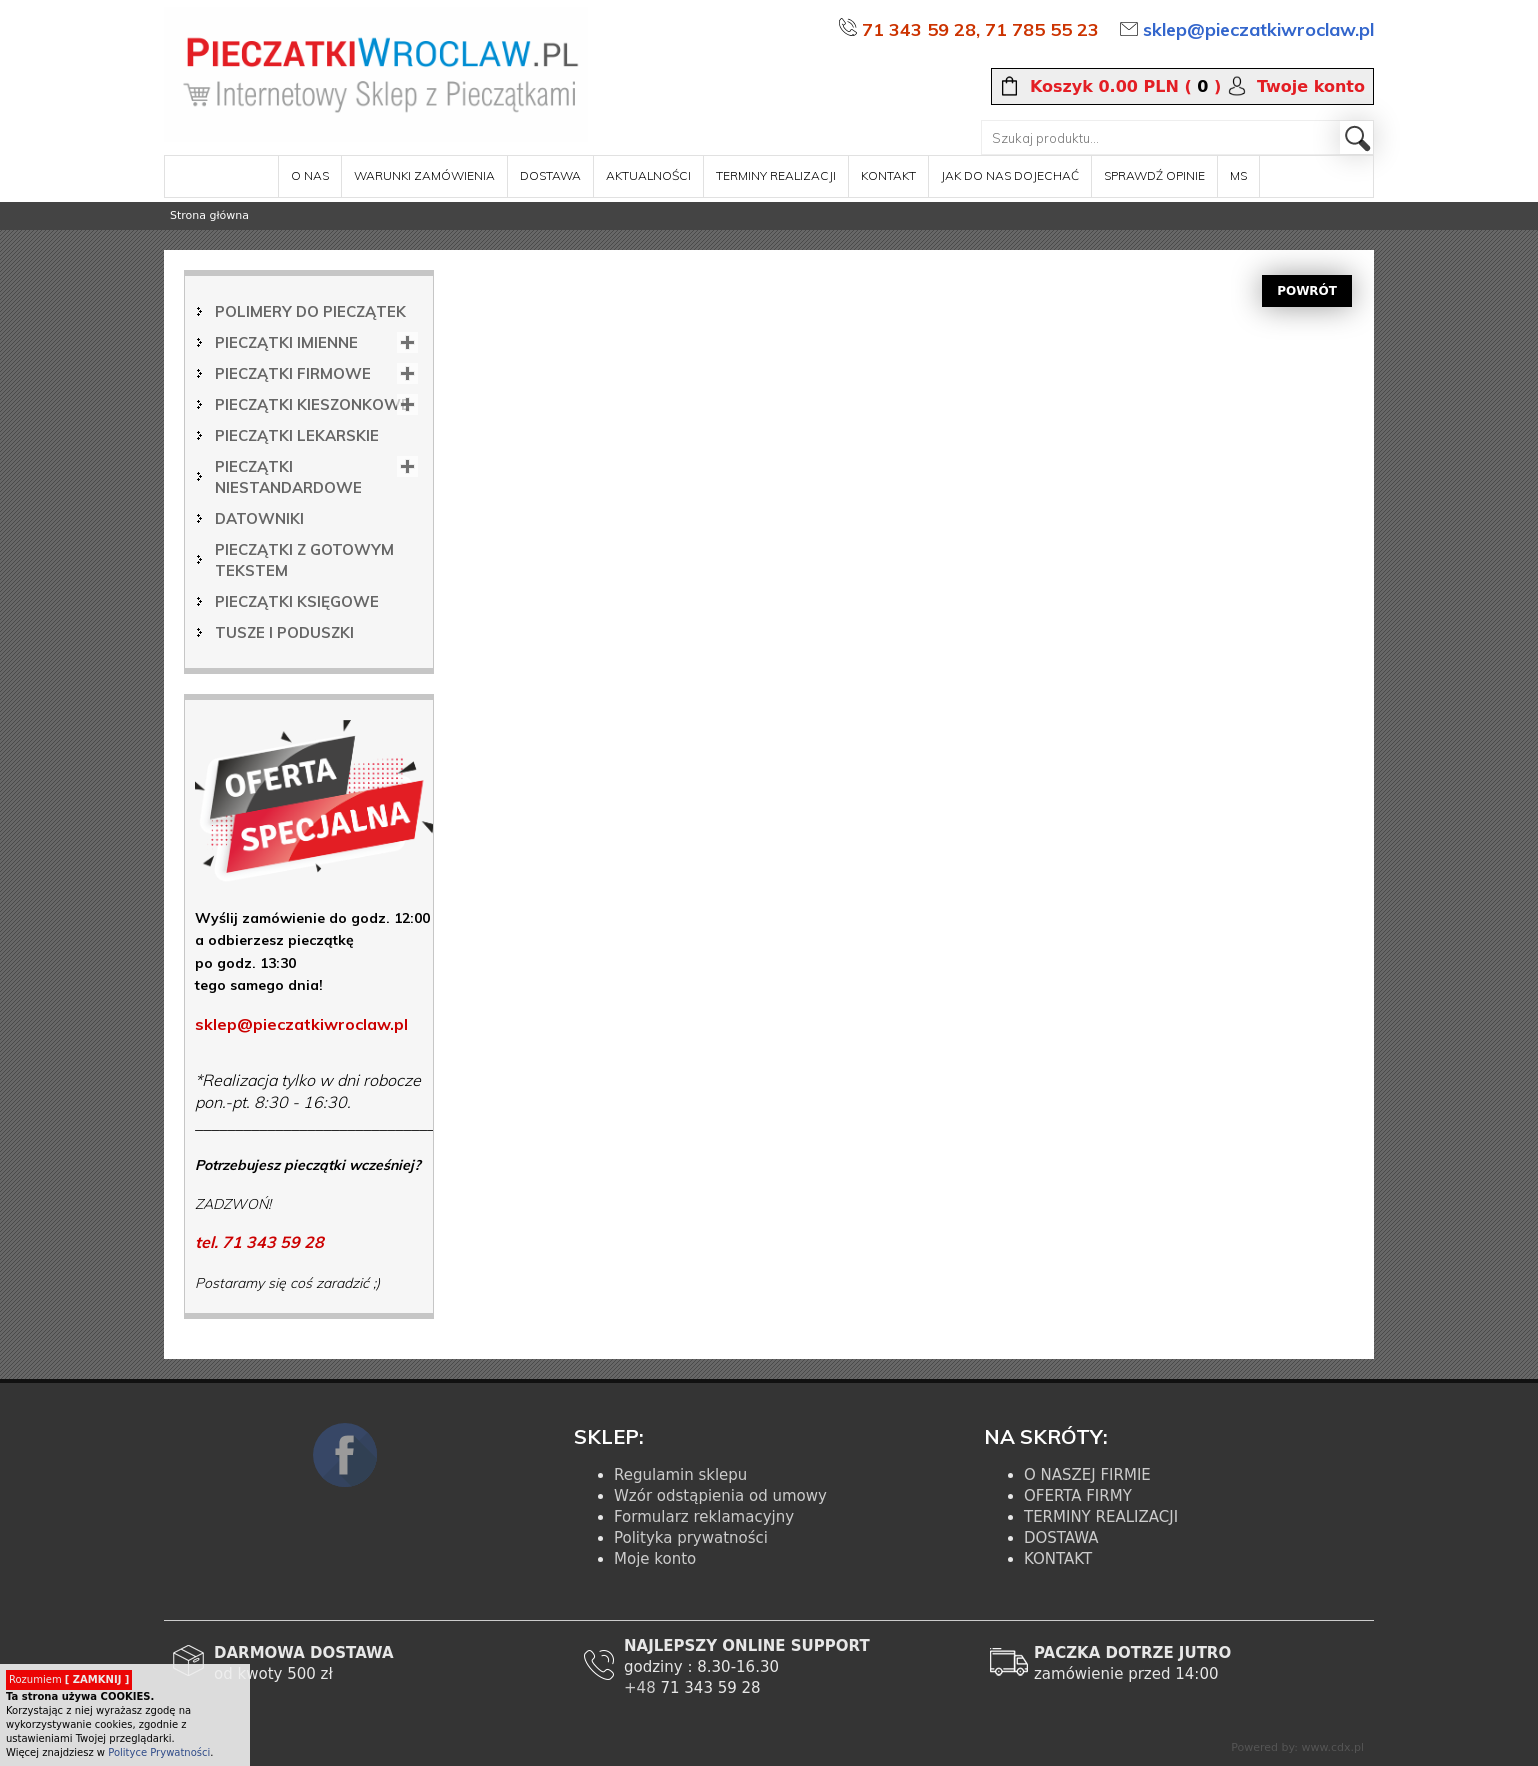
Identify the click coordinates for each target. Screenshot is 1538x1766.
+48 (642, 1688)
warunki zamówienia (424, 175)
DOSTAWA (1061, 1538)
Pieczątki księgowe (297, 601)
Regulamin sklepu (680, 1475)
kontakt (888, 175)
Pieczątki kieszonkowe (312, 404)
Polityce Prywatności (159, 1752)
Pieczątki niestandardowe (288, 477)
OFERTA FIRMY (1078, 1496)
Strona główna (209, 215)
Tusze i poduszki (284, 632)
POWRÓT (1307, 291)
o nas (310, 175)
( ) (1125, 87)
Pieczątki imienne (286, 342)
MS (1238, 175)
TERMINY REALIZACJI (1101, 1517)
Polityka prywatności (691, 1538)
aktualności (648, 175)
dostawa (550, 175)
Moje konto (655, 1559)
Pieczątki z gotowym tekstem (304, 560)
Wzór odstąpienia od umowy (720, 1496)
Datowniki (259, 518)
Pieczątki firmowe (293, 373)
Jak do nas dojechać (1010, 175)
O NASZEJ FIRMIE (1087, 1475)
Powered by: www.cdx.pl (1297, 1747)
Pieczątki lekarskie (297, 435)
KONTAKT (1058, 1559)
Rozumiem (69, 1679)
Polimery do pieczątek (310, 311)
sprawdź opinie (1154, 175)
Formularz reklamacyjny (704, 1517)
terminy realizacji (776, 175)
